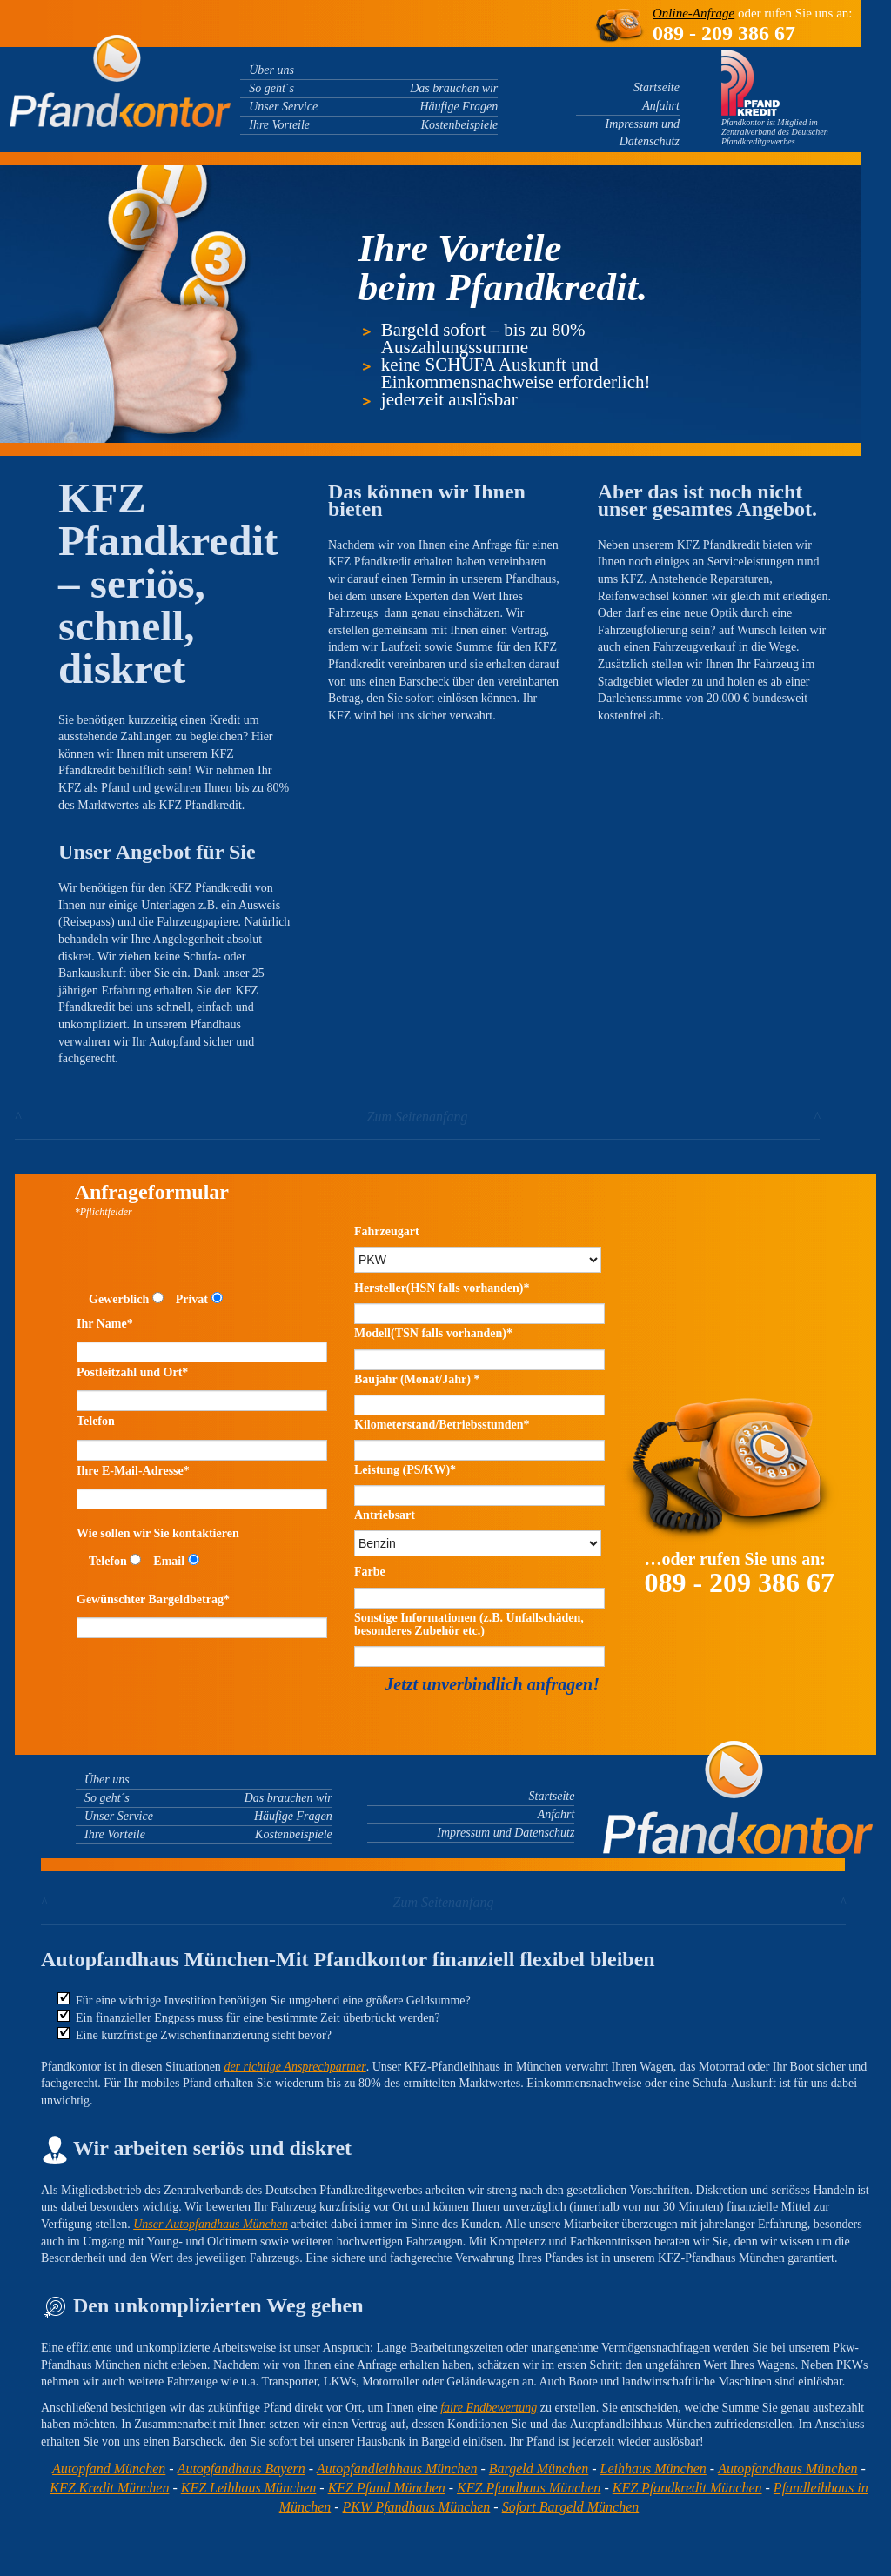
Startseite (656, 87)
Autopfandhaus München (787, 2468)
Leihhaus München (653, 2468)
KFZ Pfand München (387, 2487)
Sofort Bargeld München (571, 2506)
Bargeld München (538, 2468)
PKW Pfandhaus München (417, 2506)
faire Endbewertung (488, 2407)
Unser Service (283, 106)
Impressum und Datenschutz (505, 1832)
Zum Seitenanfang (417, 1116)
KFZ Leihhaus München (249, 2487)
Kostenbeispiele (460, 124)
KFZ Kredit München (109, 2487)
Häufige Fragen (459, 106)
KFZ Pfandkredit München (687, 2487)
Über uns (271, 70)
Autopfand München (108, 2468)
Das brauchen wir (454, 88)
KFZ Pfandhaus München (528, 2487)
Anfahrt (661, 105)
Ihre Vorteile (279, 124)
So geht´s (271, 88)
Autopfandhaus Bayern (241, 2468)
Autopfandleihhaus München (397, 2468)
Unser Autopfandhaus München (210, 2224)
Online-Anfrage (693, 13)
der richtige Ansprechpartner (294, 2066)
